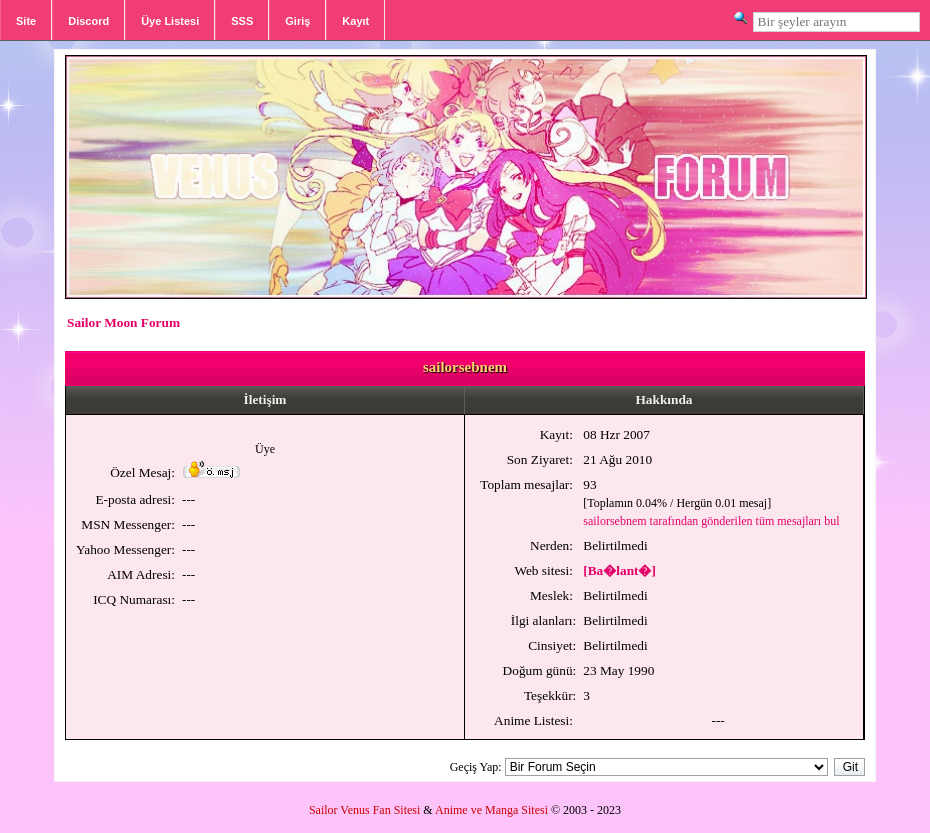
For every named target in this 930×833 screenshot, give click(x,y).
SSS (242, 21)
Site (26, 21)
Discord (88, 21)
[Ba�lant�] (619, 570)
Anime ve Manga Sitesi (491, 810)
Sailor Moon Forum (123, 322)
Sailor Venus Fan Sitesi (364, 810)
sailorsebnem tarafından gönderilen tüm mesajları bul (711, 521)
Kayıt (355, 21)
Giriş (297, 21)
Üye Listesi (170, 21)
